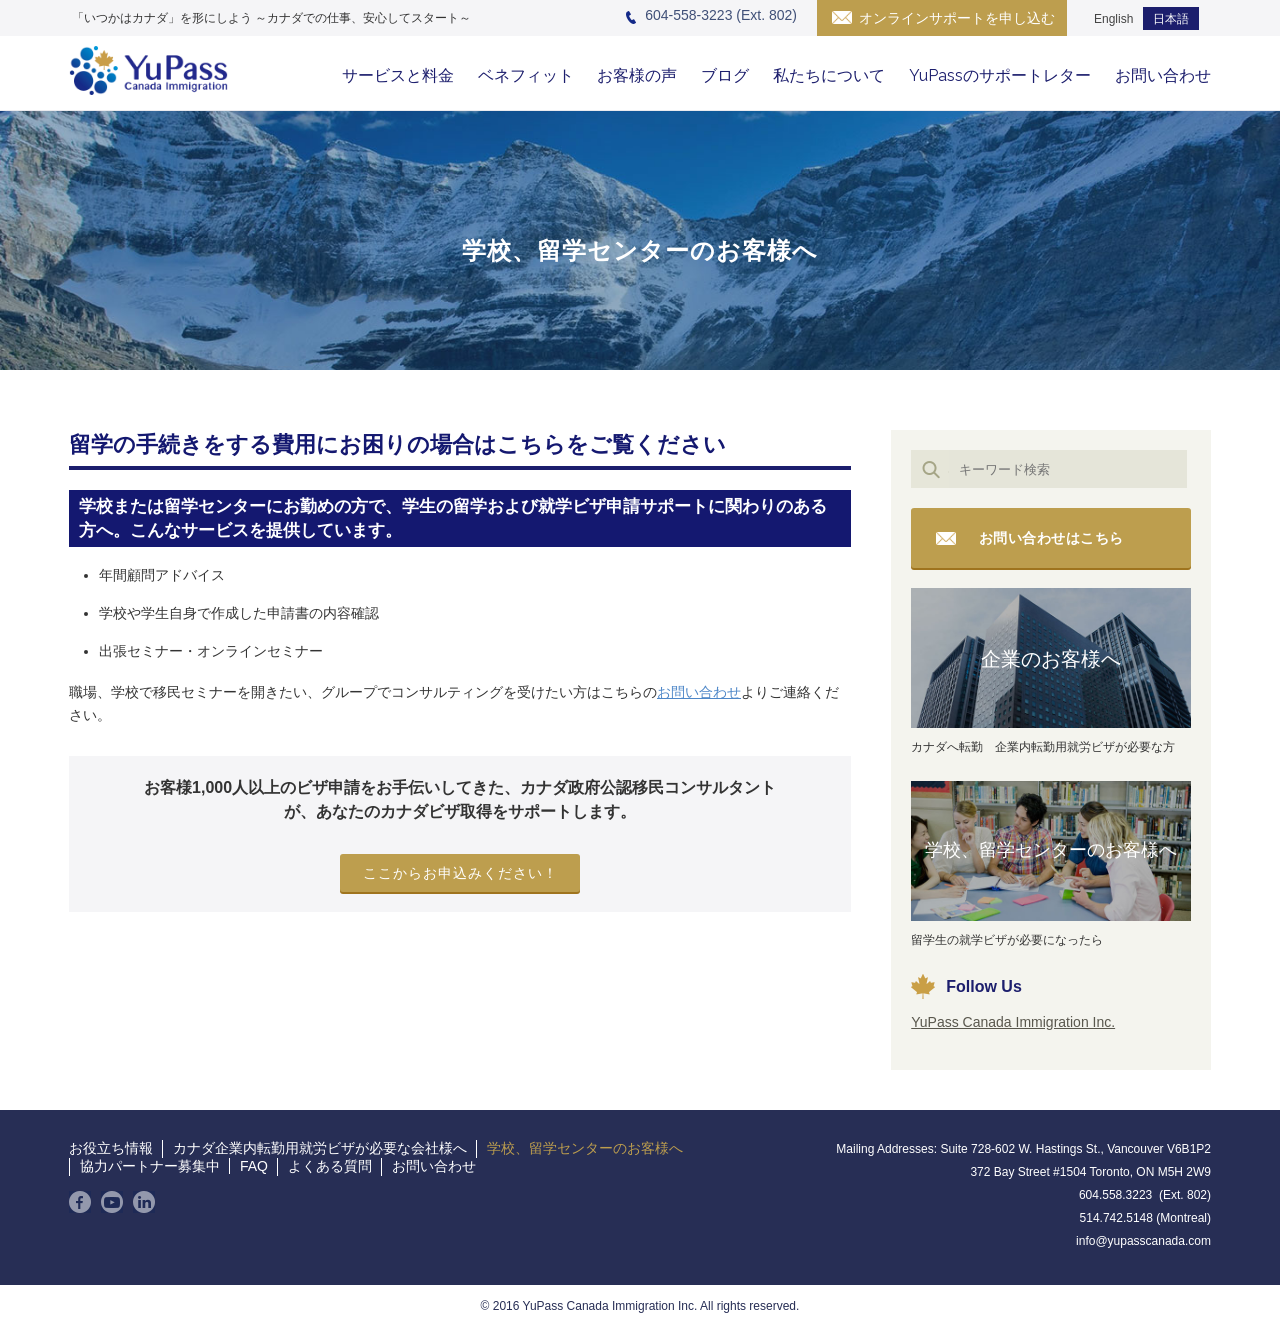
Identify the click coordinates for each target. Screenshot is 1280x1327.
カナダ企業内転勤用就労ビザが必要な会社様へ (320, 1148)
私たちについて (829, 75)
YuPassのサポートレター (1000, 75)
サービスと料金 (398, 75)
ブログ (725, 75)
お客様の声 (637, 75)
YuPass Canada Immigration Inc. (1013, 1022)
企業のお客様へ (1051, 659)
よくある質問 (330, 1166)
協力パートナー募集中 (150, 1166)
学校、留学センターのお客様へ (1051, 850)
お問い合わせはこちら (1051, 538)
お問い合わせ (1163, 75)
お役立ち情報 (111, 1148)
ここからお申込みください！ (460, 873)
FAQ (254, 1166)
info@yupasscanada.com (1143, 1241)
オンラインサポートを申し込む (957, 18)
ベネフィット (526, 75)
